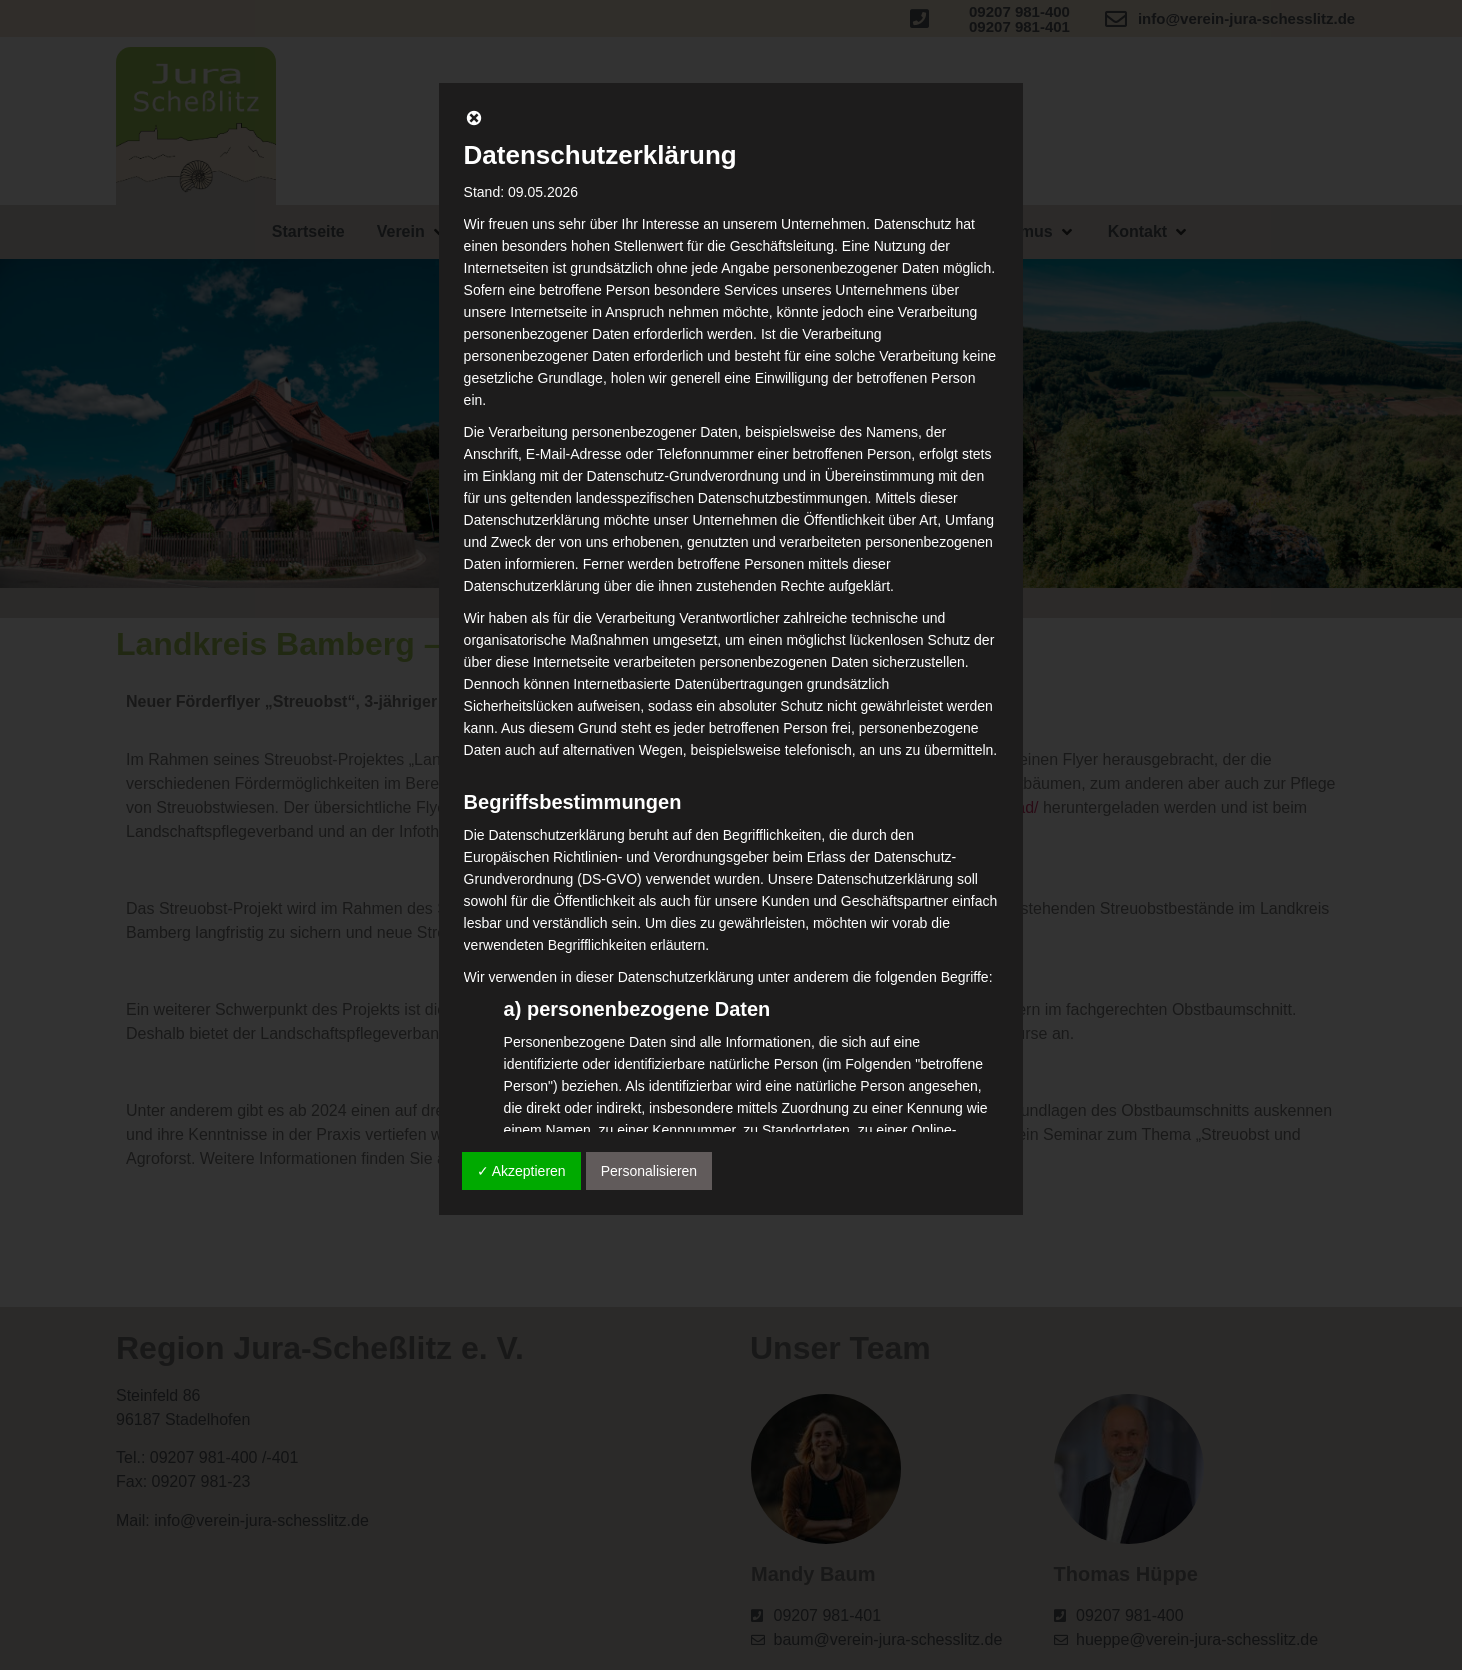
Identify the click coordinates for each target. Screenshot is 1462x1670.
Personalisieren (649, 1171)
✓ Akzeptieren (521, 1171)
